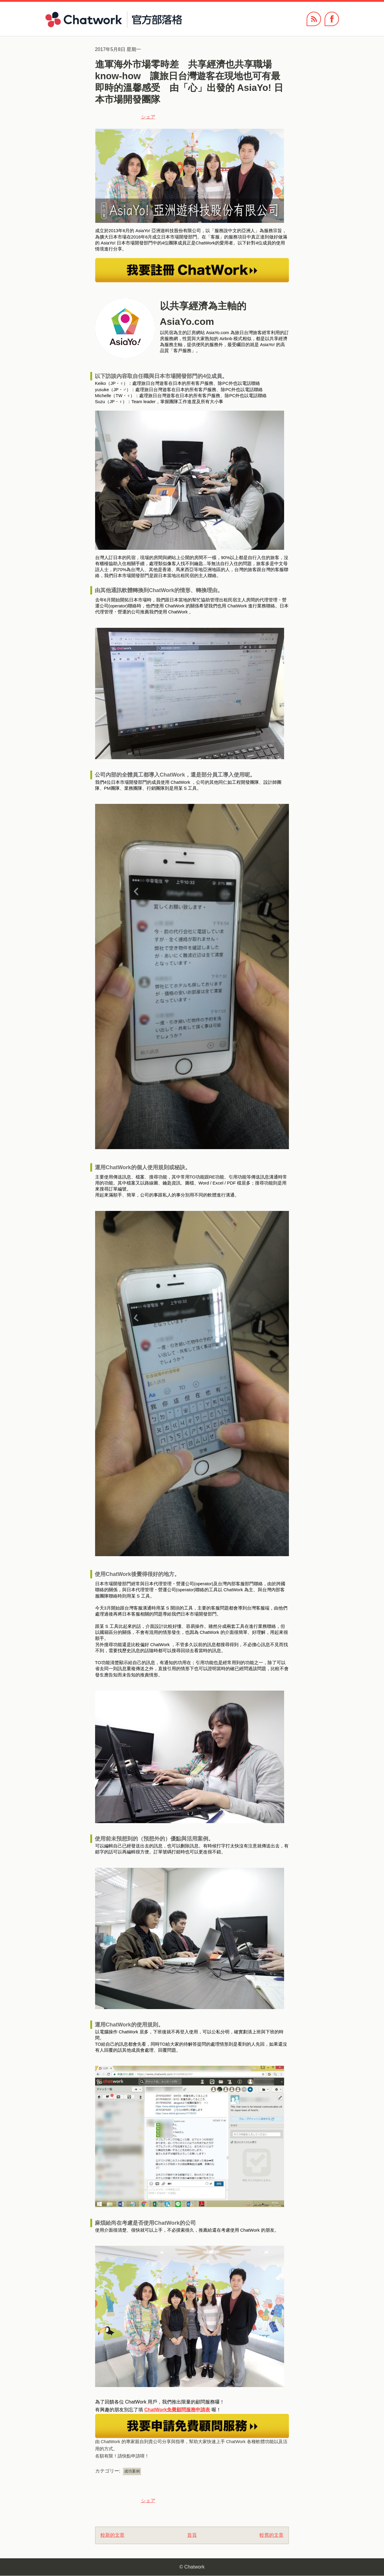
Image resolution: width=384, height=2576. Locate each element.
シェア (148, 116)
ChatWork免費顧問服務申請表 (177, 2409)
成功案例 (132, 2471)
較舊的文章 (272, 2535)
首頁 (192, 2535)
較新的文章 (112, 2535)
